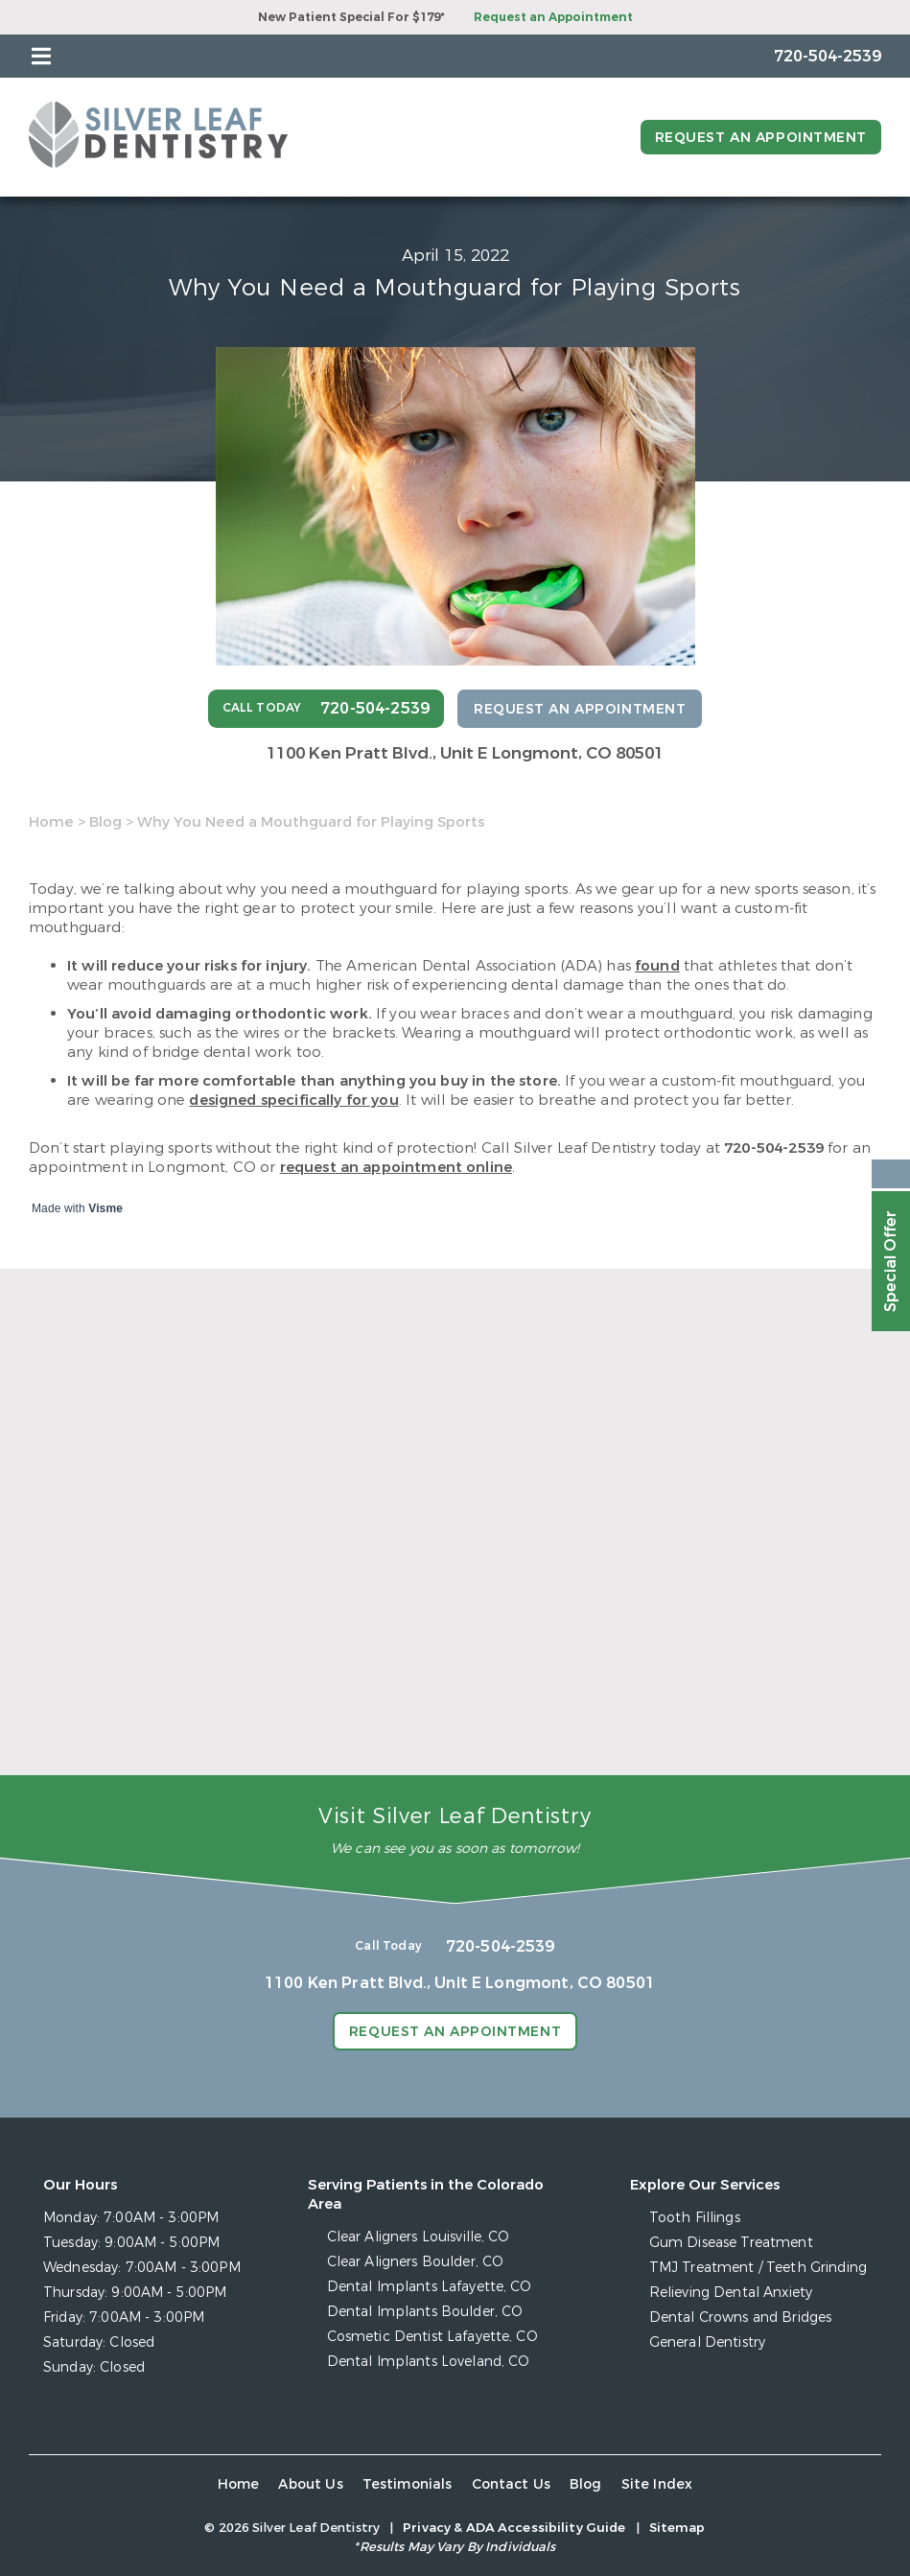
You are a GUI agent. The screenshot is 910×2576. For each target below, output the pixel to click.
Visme (105, 1208)
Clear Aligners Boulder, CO (415, 2262)
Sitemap (677, 2527)
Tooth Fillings (694, 2218)
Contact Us (511, 2484)
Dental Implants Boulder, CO (425, 2312)
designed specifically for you (293, 1100)
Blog (105, 821)
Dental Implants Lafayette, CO (429, 2287)
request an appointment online (396, 1167)
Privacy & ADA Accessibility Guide (514, 2527)
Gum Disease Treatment (731, 2243)
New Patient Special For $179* (351, 17)
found (657, 965)
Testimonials (407, 2484)
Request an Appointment (553, 17)
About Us (310, 2484)
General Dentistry (707, 2342)
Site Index (657, 2484)
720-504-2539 (774, 1148)
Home (51, 821)
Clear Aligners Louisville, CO (418, 2237)
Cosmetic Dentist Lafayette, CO (432, 2337)
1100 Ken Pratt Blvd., (465, 753)
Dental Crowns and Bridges (740, 2317)
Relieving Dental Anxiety (730, 2292)
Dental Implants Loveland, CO (428, 2362)
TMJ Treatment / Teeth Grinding (758, 2268)
